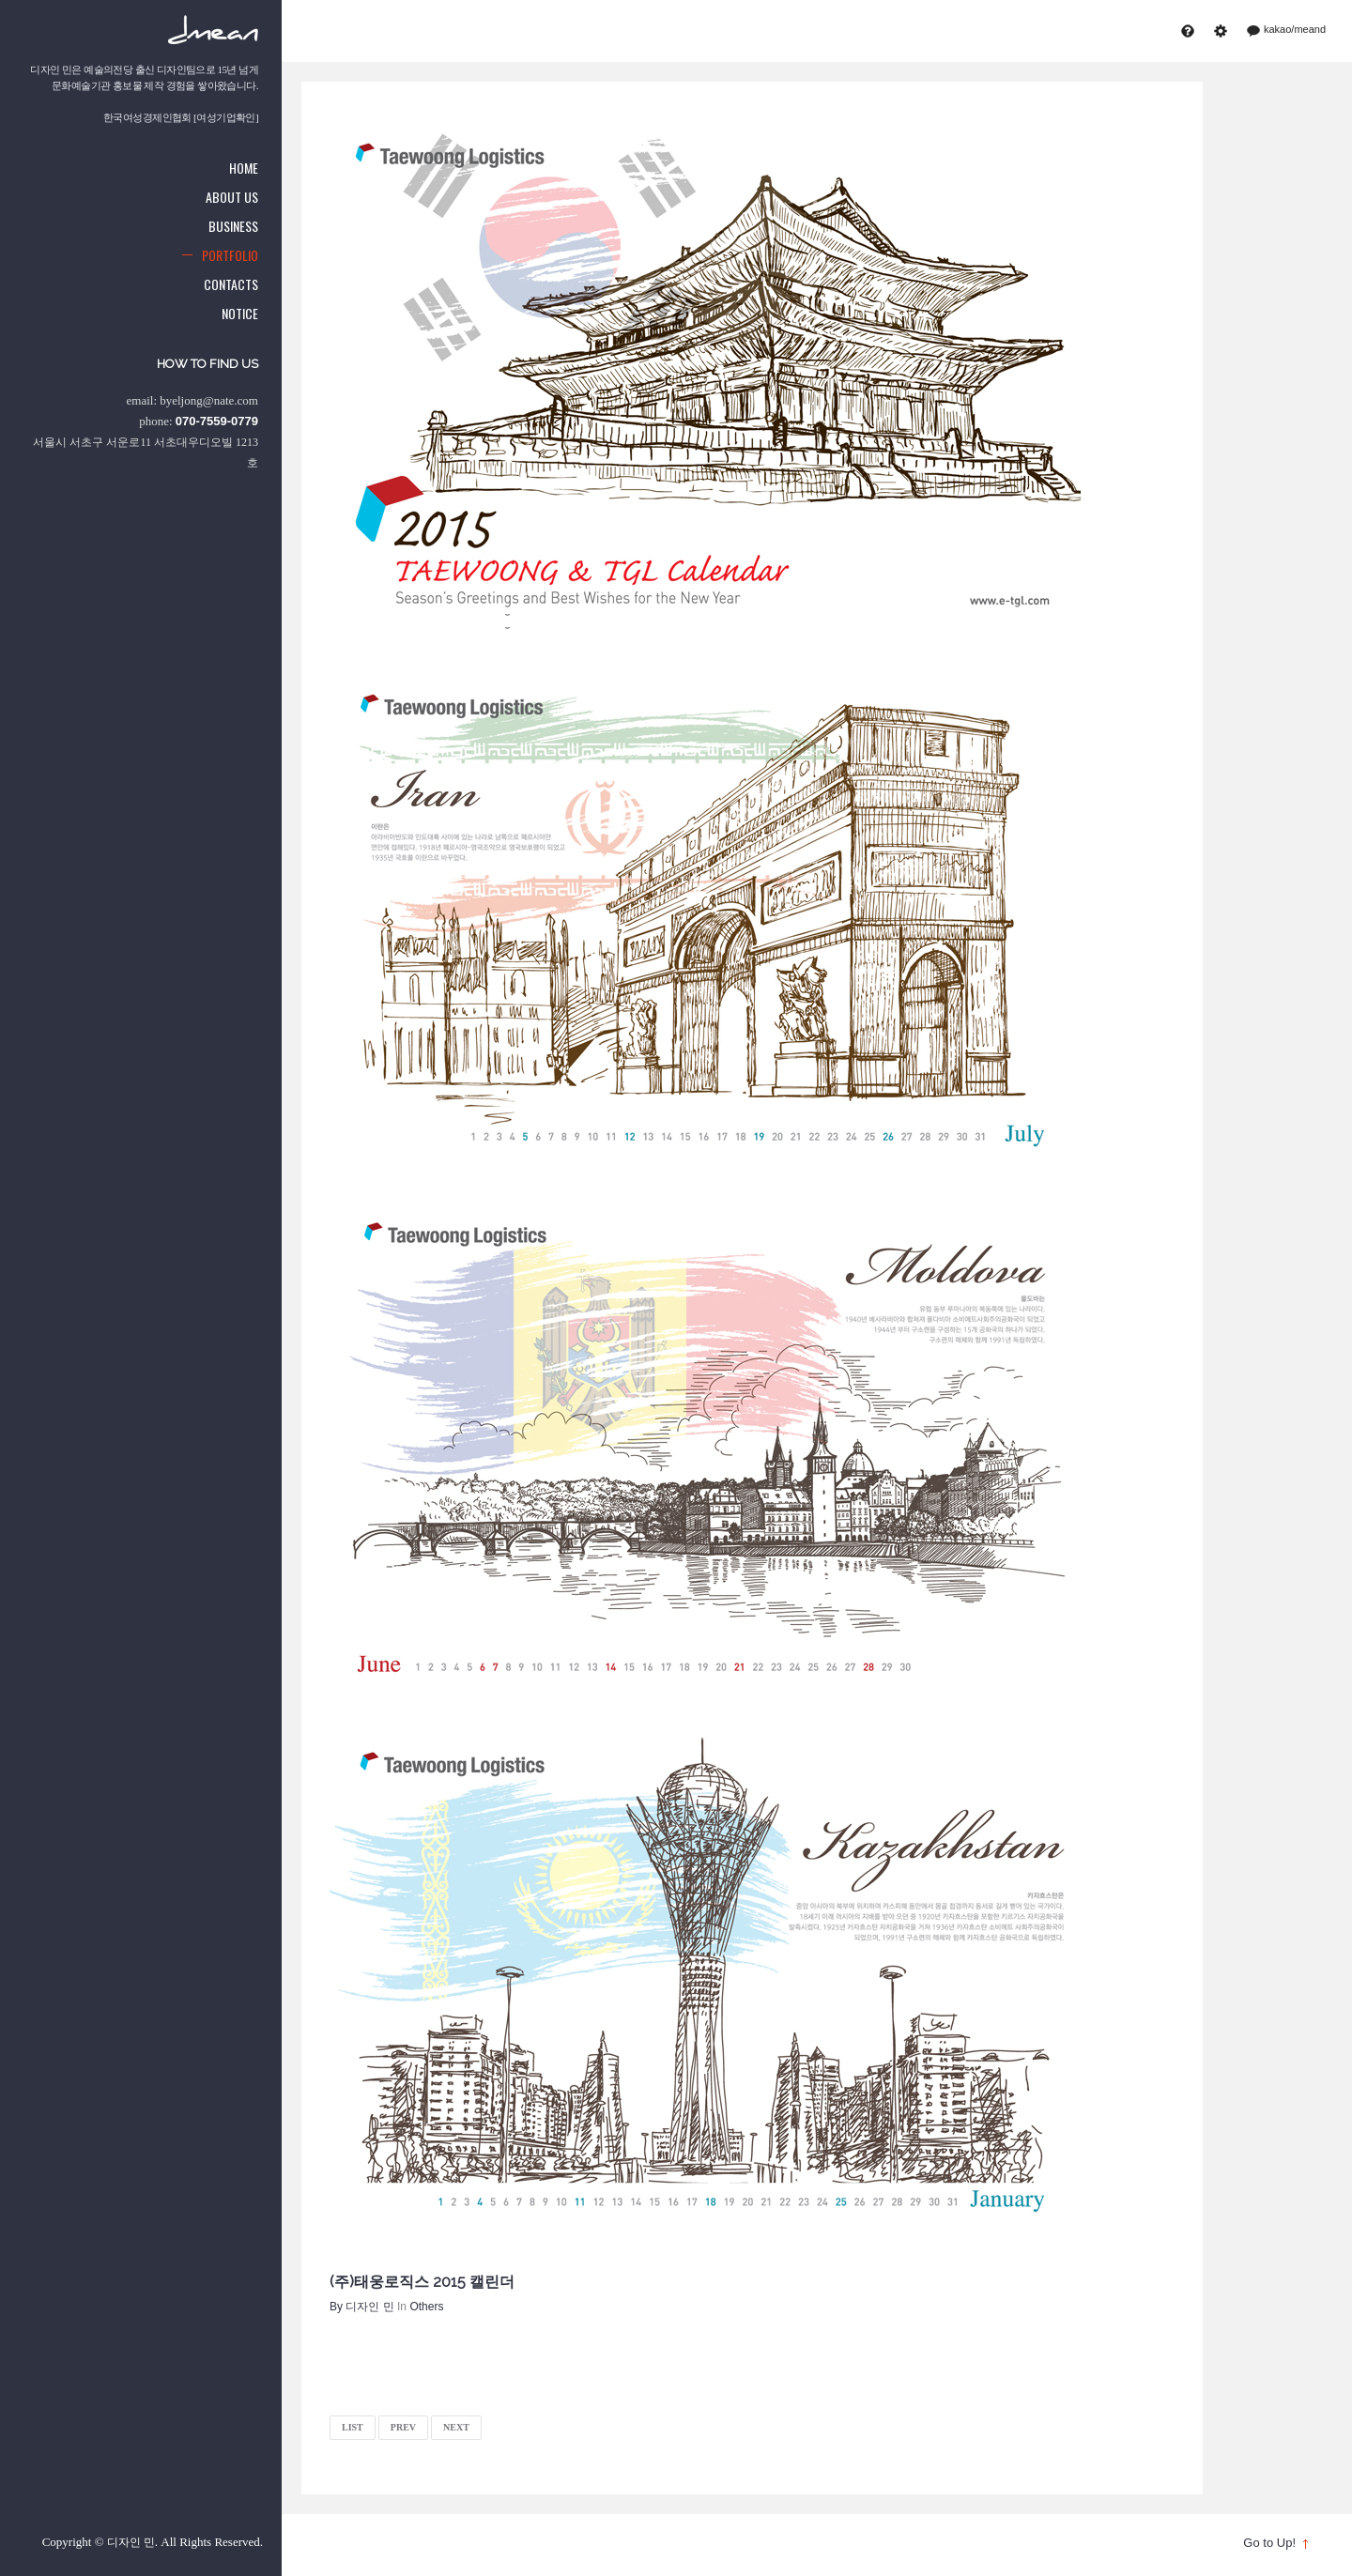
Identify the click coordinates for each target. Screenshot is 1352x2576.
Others (426, 2306)
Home (243, 167)
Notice (240, 313)
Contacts (231, 284)
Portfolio (230, 255)
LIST (352, 2427)
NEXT (456, 2427)
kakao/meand (1288, 29)
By (362, 2306)
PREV (403, 2427)
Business (233, 226)
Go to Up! (1269, 2543)
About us (232, 197)
